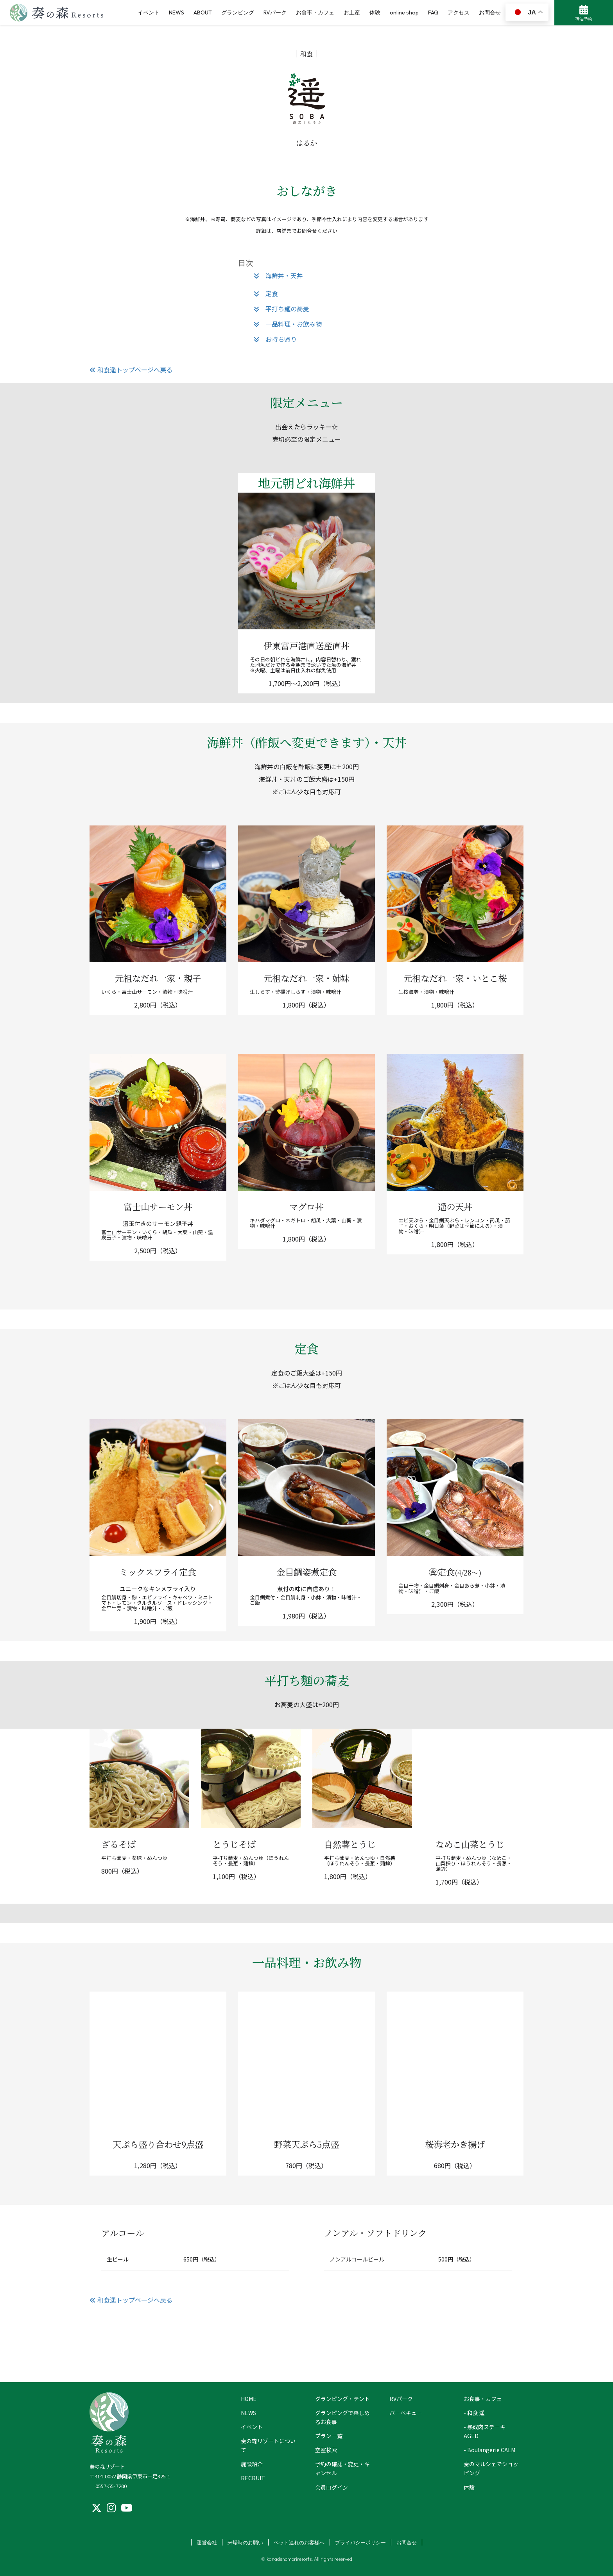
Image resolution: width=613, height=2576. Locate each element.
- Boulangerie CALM (489, 2450)
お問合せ (406, 2542)
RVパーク (401, 2399)
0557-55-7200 (111, 2486)
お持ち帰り (275, 339)
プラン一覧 (328, 2436)
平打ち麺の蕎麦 (281, 308)
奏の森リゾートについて (268, 2445)
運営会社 (207, 2542)
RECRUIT (253, 2478)
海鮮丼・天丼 (278, 275)
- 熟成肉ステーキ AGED (484, 2431)
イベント (252, 2427)
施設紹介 (252, 2464)
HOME (248, 2399)
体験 (469, 2487)
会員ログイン (331, 2487)
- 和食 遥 (474, 2413)
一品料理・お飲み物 (288, 324)
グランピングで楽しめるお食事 (342, 2417)
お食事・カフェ (483, 2399)
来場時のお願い (245, 2542)
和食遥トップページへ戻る (131, 369)
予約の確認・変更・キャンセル (342, 2468)
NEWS (248, 2413)
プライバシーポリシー (360, 2542)
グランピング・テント (342, 2399)
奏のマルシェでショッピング (491, 2468)
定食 (266, 293)
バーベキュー (405, 2413)
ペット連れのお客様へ (299, 2542)
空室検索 (326, 2450)
